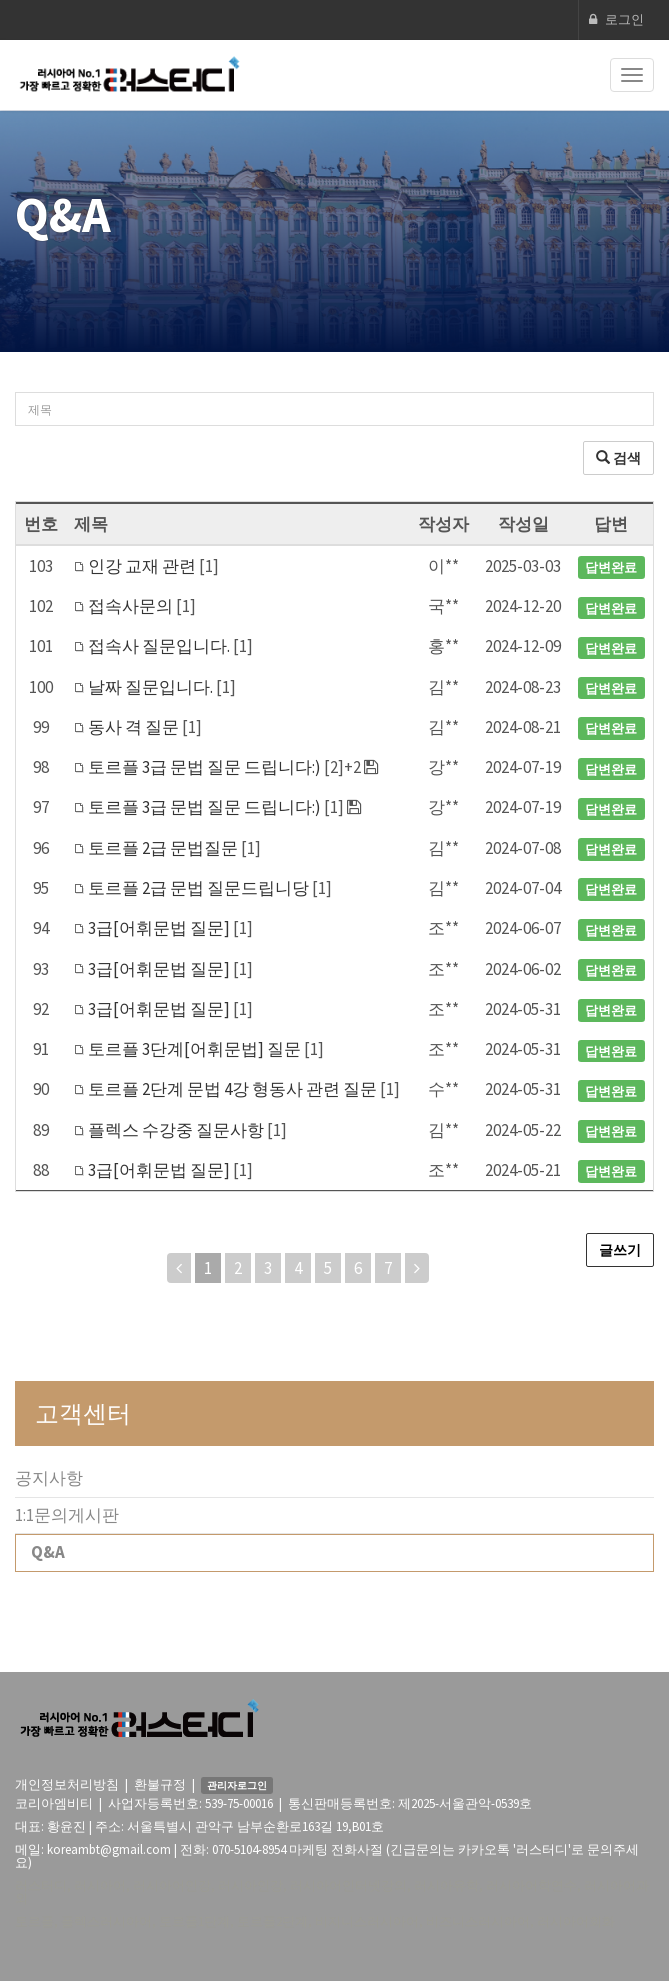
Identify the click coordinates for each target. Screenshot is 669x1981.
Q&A (48, 1552)
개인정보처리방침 (67, 1784)
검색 (618, 458)
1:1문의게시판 (67, 1515)
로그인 (616, 19)
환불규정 (160, 1784)
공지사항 (49, 1478)
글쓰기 (620, 1250)
